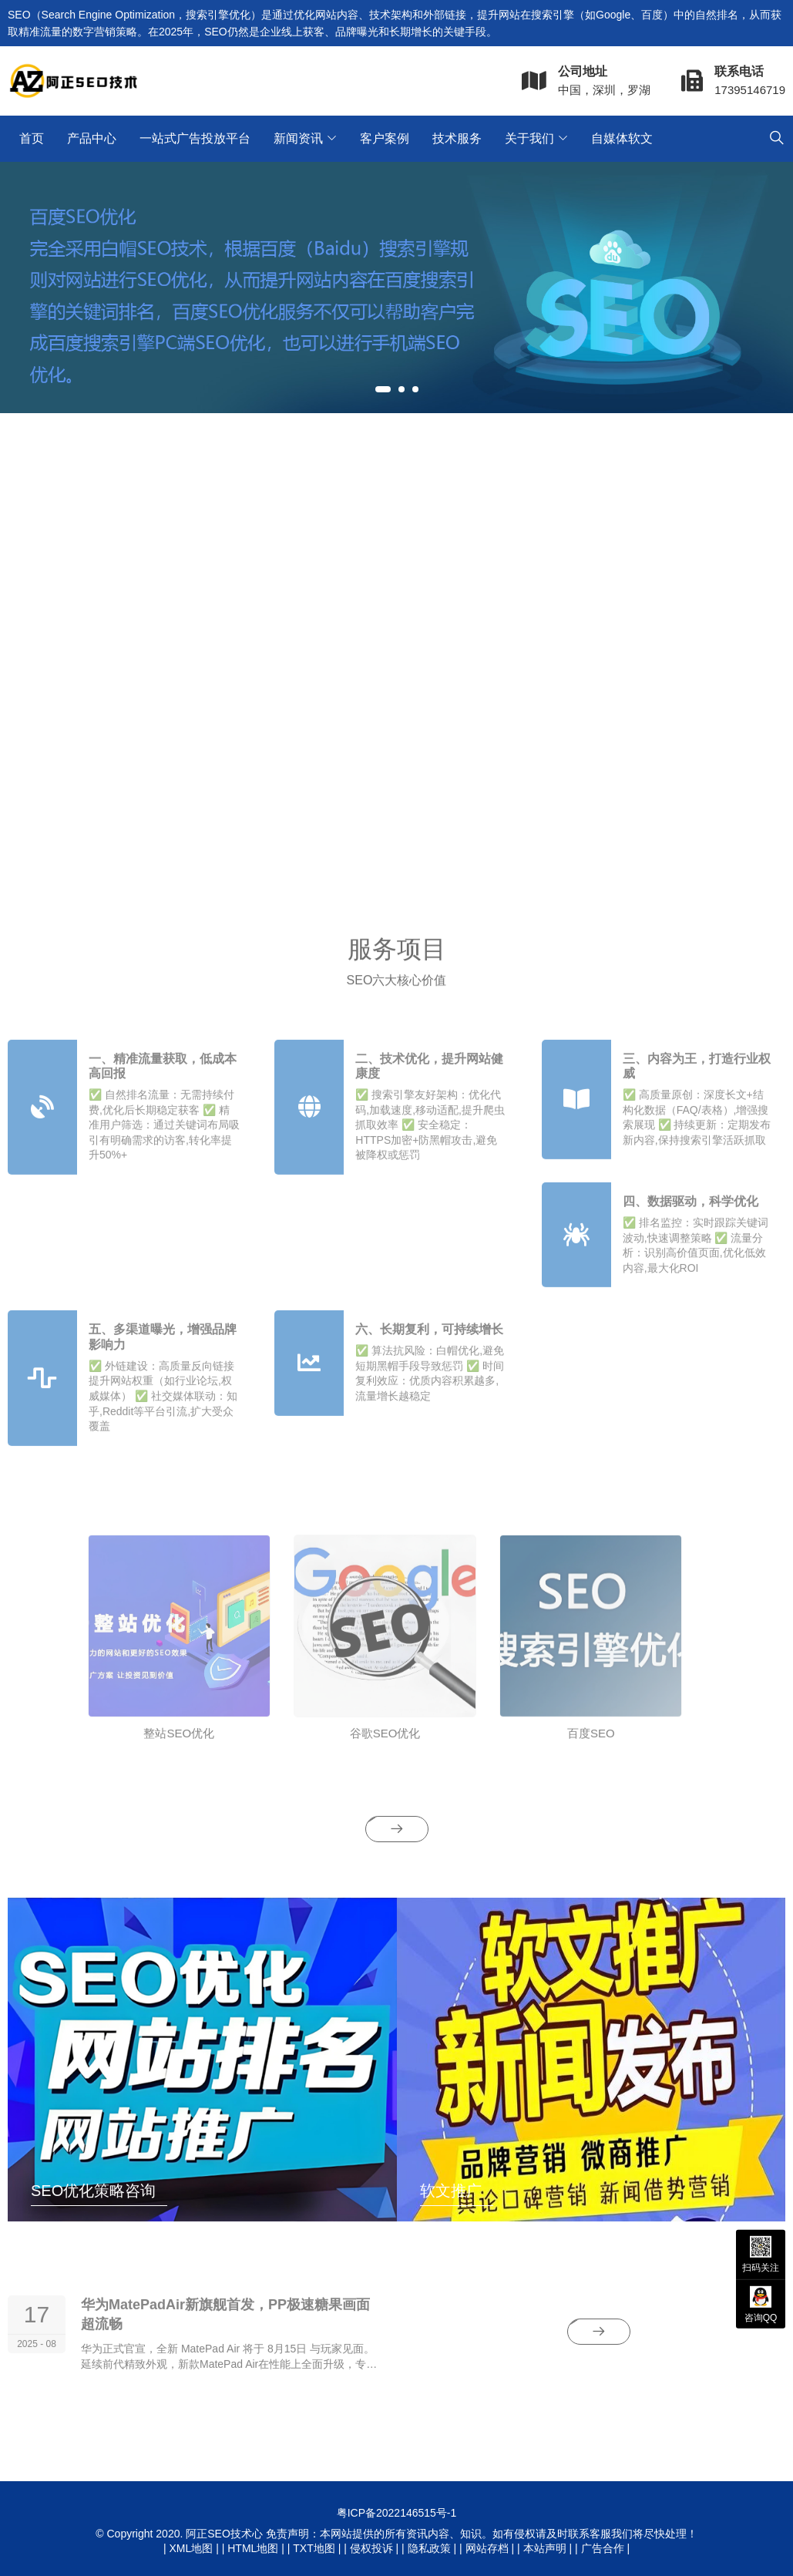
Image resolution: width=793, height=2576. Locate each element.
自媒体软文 (622, 138)
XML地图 (191, 2548)
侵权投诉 (371, 2548)
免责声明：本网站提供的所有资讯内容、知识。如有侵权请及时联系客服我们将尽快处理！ (481, 2533)
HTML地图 (252, 2548)
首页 (31, 138)
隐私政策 (429, 2548)
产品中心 (91, 138)
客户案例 (384, 138)
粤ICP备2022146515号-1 (397, 2513)
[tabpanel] (396, 287)
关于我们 (529, 138)
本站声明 (544, 2548)
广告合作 (602, 2548)
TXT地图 (313, 2548)
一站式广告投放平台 (194, 138)
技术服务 (457, 138)
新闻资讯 (298, 138)
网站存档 (487, 2548)
